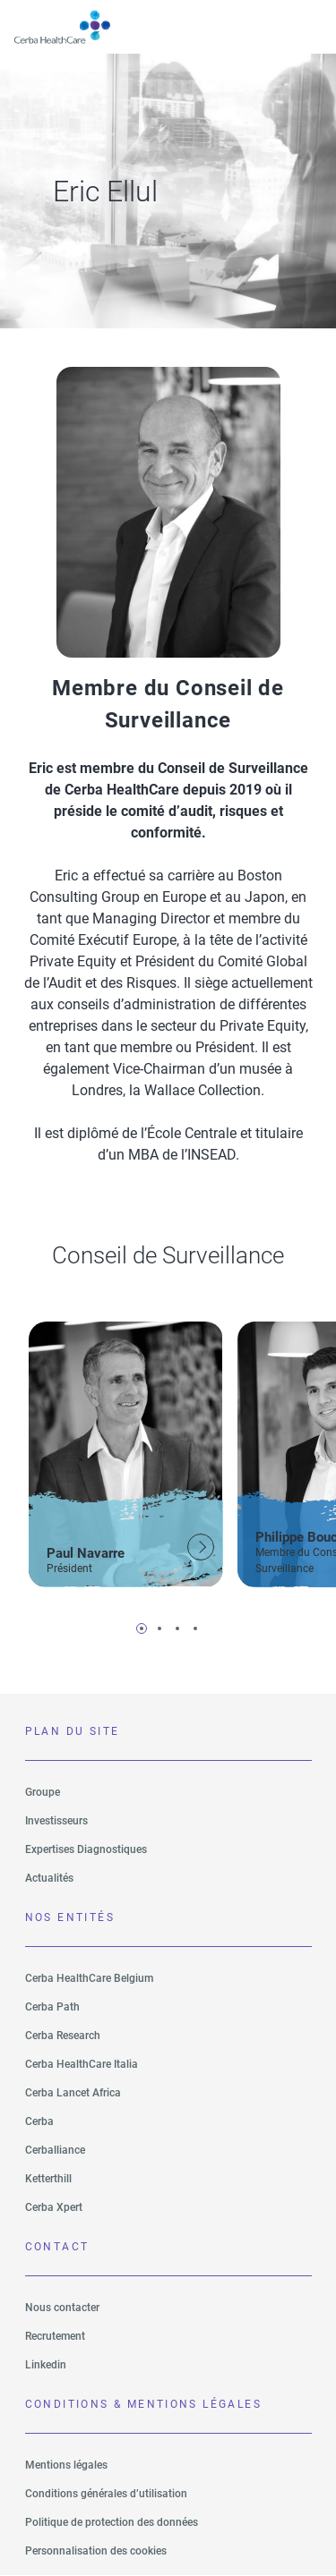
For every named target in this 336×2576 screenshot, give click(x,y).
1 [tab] (141, 1628)
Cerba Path (52, 2007)
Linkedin (45, 2365)
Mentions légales (66, 2465)
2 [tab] (159, 1628)
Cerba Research (62, 2035)
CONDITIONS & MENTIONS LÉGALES (144, 2404)
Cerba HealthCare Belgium (89, 1978)
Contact (57, 2246)
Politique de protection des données (111, 2522)
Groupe (42, 1792)
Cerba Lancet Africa (73, 2093)
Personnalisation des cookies (96, 2551)
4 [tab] (195, 1628)
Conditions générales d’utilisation (106, 2493)
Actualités (49, 1878)
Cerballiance (55, 2150)
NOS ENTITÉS (70, 1917)
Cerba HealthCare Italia (81, 2064)
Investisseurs (56, 1821)
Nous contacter (62, 2307)
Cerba (39, 2121)
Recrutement (55, 2336)
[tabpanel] (126, 1450)
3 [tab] (177, 1628)
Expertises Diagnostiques (86, 1849)
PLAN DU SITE (72, 1731)
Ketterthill (48, 2178)
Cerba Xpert (53, 2207)
